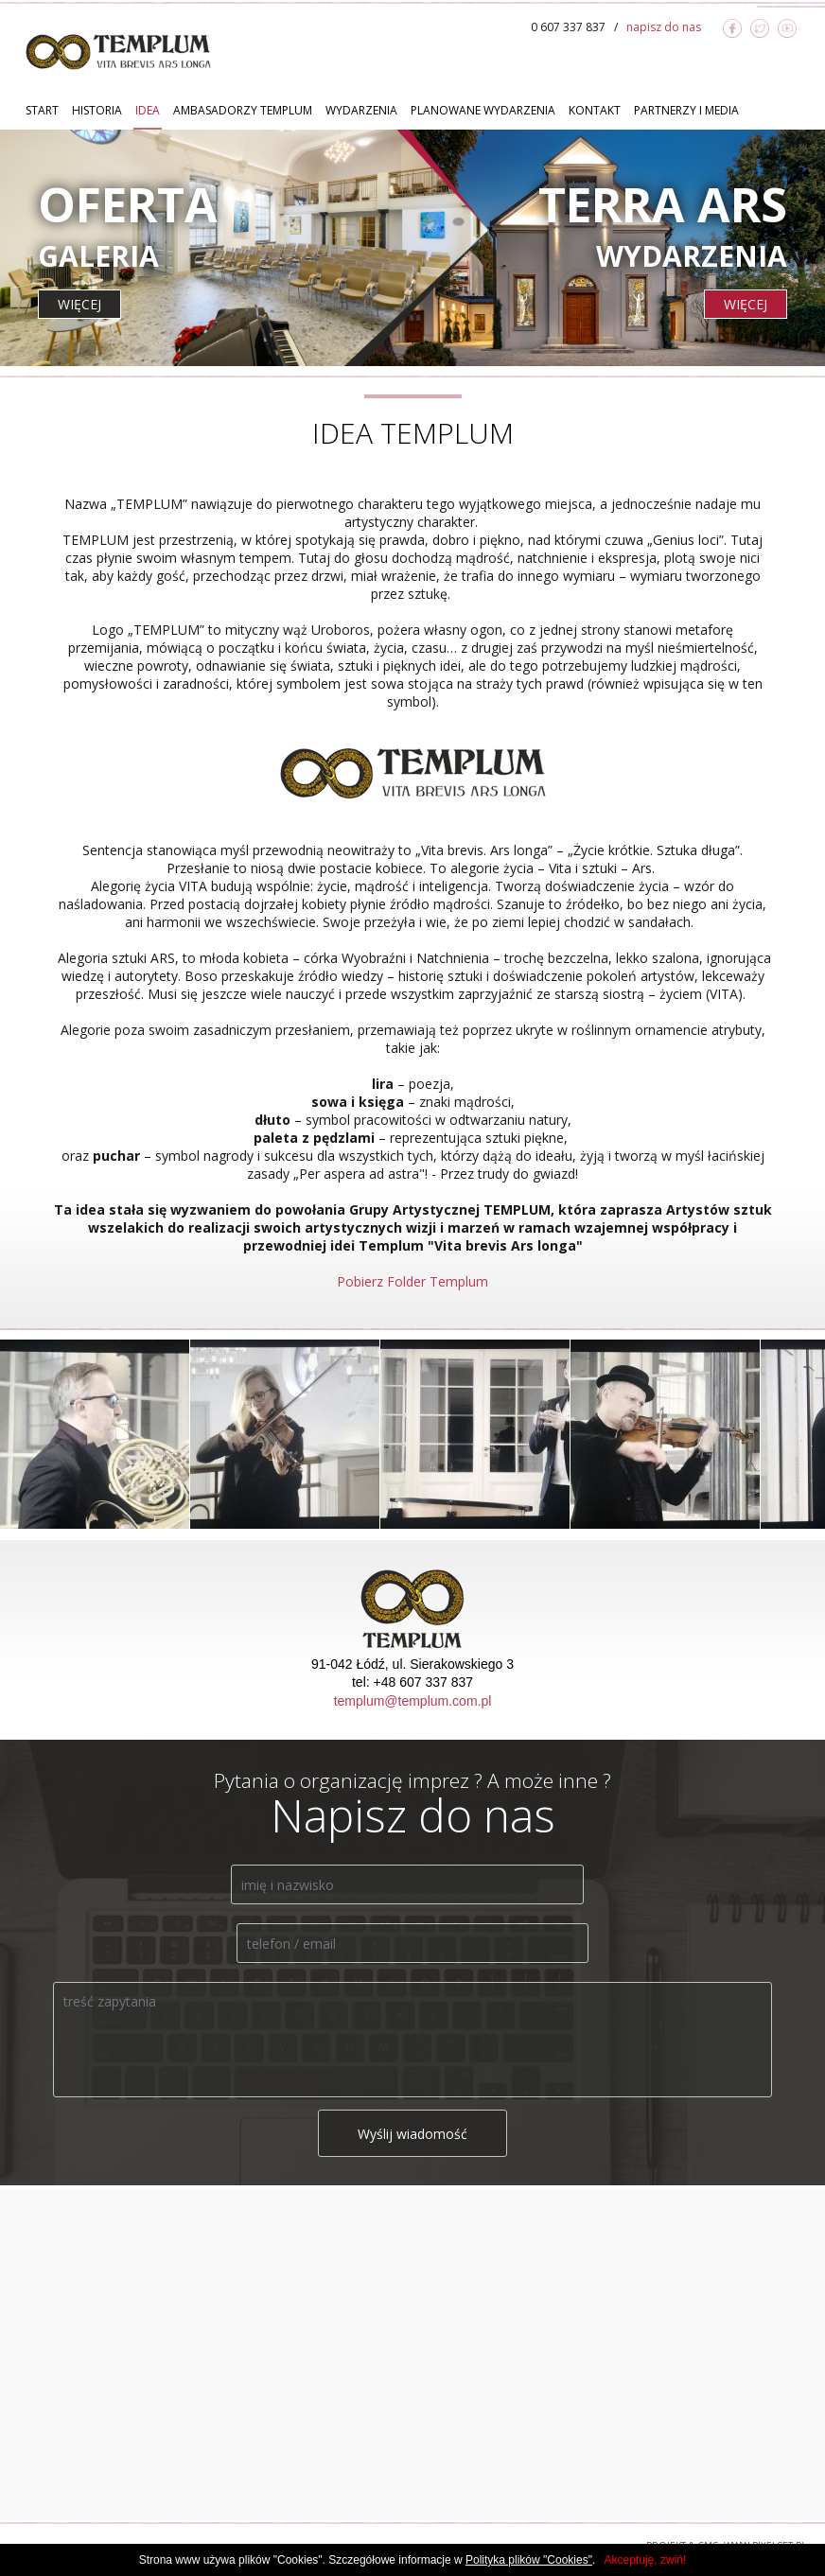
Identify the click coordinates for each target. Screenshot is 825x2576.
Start (42, 110)
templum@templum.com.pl (413, 1701)
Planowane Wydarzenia (483, 110)
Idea (147, 110)
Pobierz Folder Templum (412, 1281)
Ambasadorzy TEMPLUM (242, 110)
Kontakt (595, 110)
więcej (79, 304)
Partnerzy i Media (686, 110)
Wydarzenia (361, 110)
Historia (97, 110)
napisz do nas (663, 27)
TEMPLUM (118, 51)
